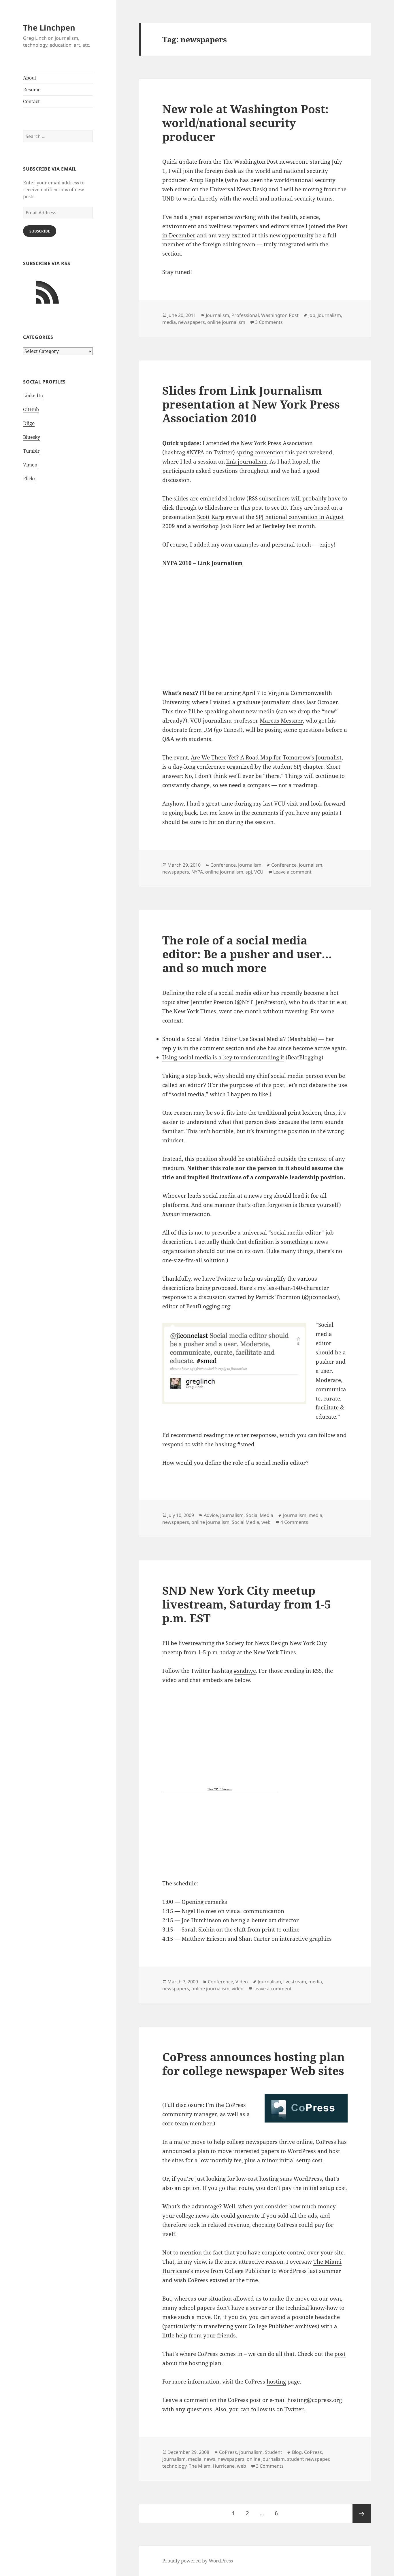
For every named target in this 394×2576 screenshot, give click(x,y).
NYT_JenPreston (263, 1002)
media (169, 322)
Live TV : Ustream (220, 1789)
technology (174, 2466)
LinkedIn (33, 395)
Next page (361, 2513)
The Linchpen (49, 27)
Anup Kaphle (206, 180)
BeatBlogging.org (208, 1306)
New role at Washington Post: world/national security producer (245, 122)
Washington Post (280, 315)
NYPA (197, 872)
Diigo (29, 423)
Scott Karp (210, 517)
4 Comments (294, 1522)
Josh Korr (232, 526)
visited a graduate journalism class (259, 702)
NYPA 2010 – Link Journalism (202, 563)
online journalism (226, 322)
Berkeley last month (289, 526)
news (209, 2459)
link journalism (246, 461)
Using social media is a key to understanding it (223, 1057)
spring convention (260, 452)
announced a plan (185, 2151)
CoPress (235, 2105)
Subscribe (39, 231)
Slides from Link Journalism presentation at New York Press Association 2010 (251, 404)
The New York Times (189, 1011)
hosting (276, 2381)
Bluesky (31, 437)
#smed (246, 1444)
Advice (211, 1515)
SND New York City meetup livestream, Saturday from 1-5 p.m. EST (246, 1604)
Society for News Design (257, 1643)
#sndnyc (245, 1671)
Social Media (259, 1515)
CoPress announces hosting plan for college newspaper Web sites (253, 2063)
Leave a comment (292, 872)
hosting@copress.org (314, 2400)
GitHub (31, 409)
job (311, 315)
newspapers (191, 322)
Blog (297, 2452)
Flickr (29, 478)
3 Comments (269, 322)
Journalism (217, 315)
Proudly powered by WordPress (197, 2561)
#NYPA (195, 452)
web (266, 1522)
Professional (245, 315)
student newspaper (308, 2459)
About (29, 78)
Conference (223, 865)
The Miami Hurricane (212, 2466)
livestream (294, 1981)
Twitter (294, 2409)
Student (273, 2452)
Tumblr (31, 451)
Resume (32, 89)
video (238, 1988)
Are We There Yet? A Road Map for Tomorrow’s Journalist (266, 757)
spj (249, 872)
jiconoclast (323, 1297)
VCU (258, 872)
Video (241, 1981)
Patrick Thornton (278, 1297)
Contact (31, 101)
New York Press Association (277, 443)
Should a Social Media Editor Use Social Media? (224, 1039)
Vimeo (30, 465)
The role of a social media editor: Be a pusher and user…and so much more (247, 953)
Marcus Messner (281, 720)
